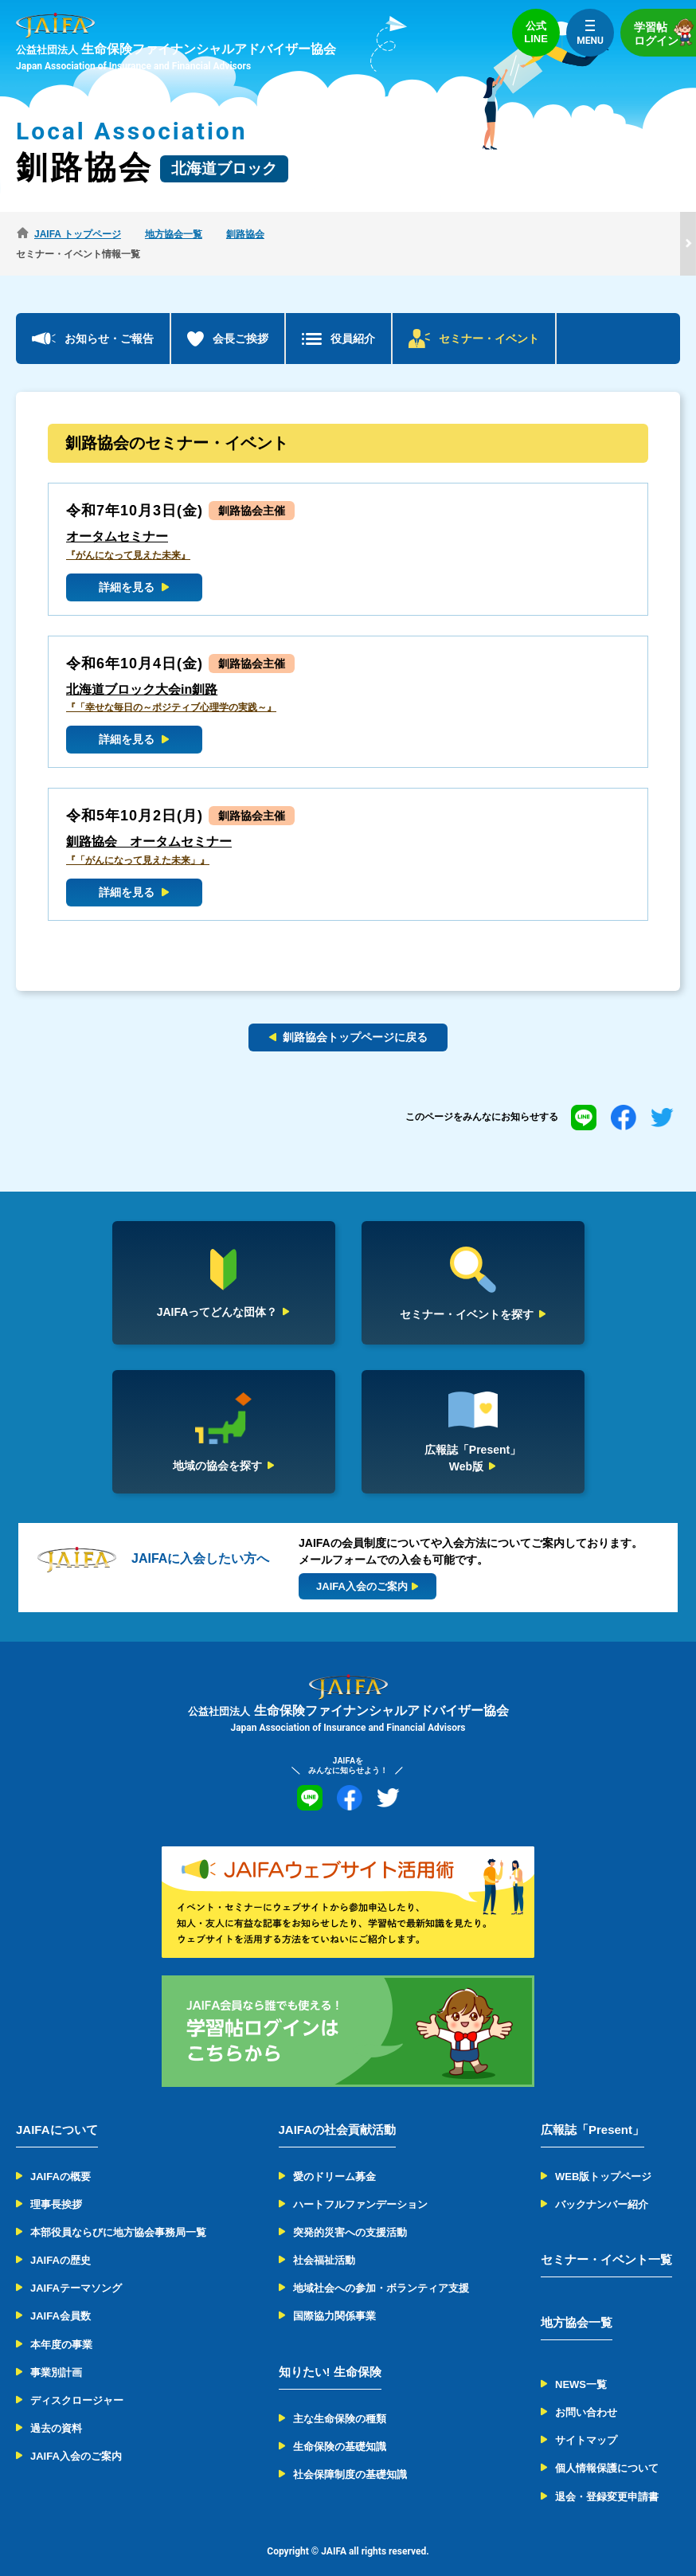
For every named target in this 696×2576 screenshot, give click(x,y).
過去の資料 (56, 2408)
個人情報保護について (607, 2449)
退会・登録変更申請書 (607, 2477)
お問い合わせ (586, 2392)
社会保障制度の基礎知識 (350, 2455)
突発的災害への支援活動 (350, 2212)
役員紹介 (352, 318)
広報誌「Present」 (592, 2109)
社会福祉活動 (324, 2240)
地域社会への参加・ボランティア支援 (381, 2268)
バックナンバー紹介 (601, 2184)
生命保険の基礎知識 (339, 2427)
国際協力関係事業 (334, 2297)
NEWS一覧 (581, 2364)
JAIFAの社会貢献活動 (338, 2109)
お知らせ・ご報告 (109, 318)
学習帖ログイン (665, 32)
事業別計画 (56, 2353)
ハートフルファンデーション (360, 2184)
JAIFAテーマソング (76, 2268)
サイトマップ (586, 2420)
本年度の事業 (61, 2325)
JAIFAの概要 (60, 2157)
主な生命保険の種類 (339, 2399)
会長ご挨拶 (240, 318)
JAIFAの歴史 (60, 2240)
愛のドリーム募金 (334, 2157)
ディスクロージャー (76, 2380)
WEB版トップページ (603, 2157)
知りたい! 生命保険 (330, 2352)
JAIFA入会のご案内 (76, 2437)
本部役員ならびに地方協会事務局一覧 (118, 2212)
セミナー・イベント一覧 (606, 2239)
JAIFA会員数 (60, 2297)
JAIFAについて (57, 2109)
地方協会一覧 (576, 2302)
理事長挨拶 (56, 2184)
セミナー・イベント (489, 318)
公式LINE (536, 32)
